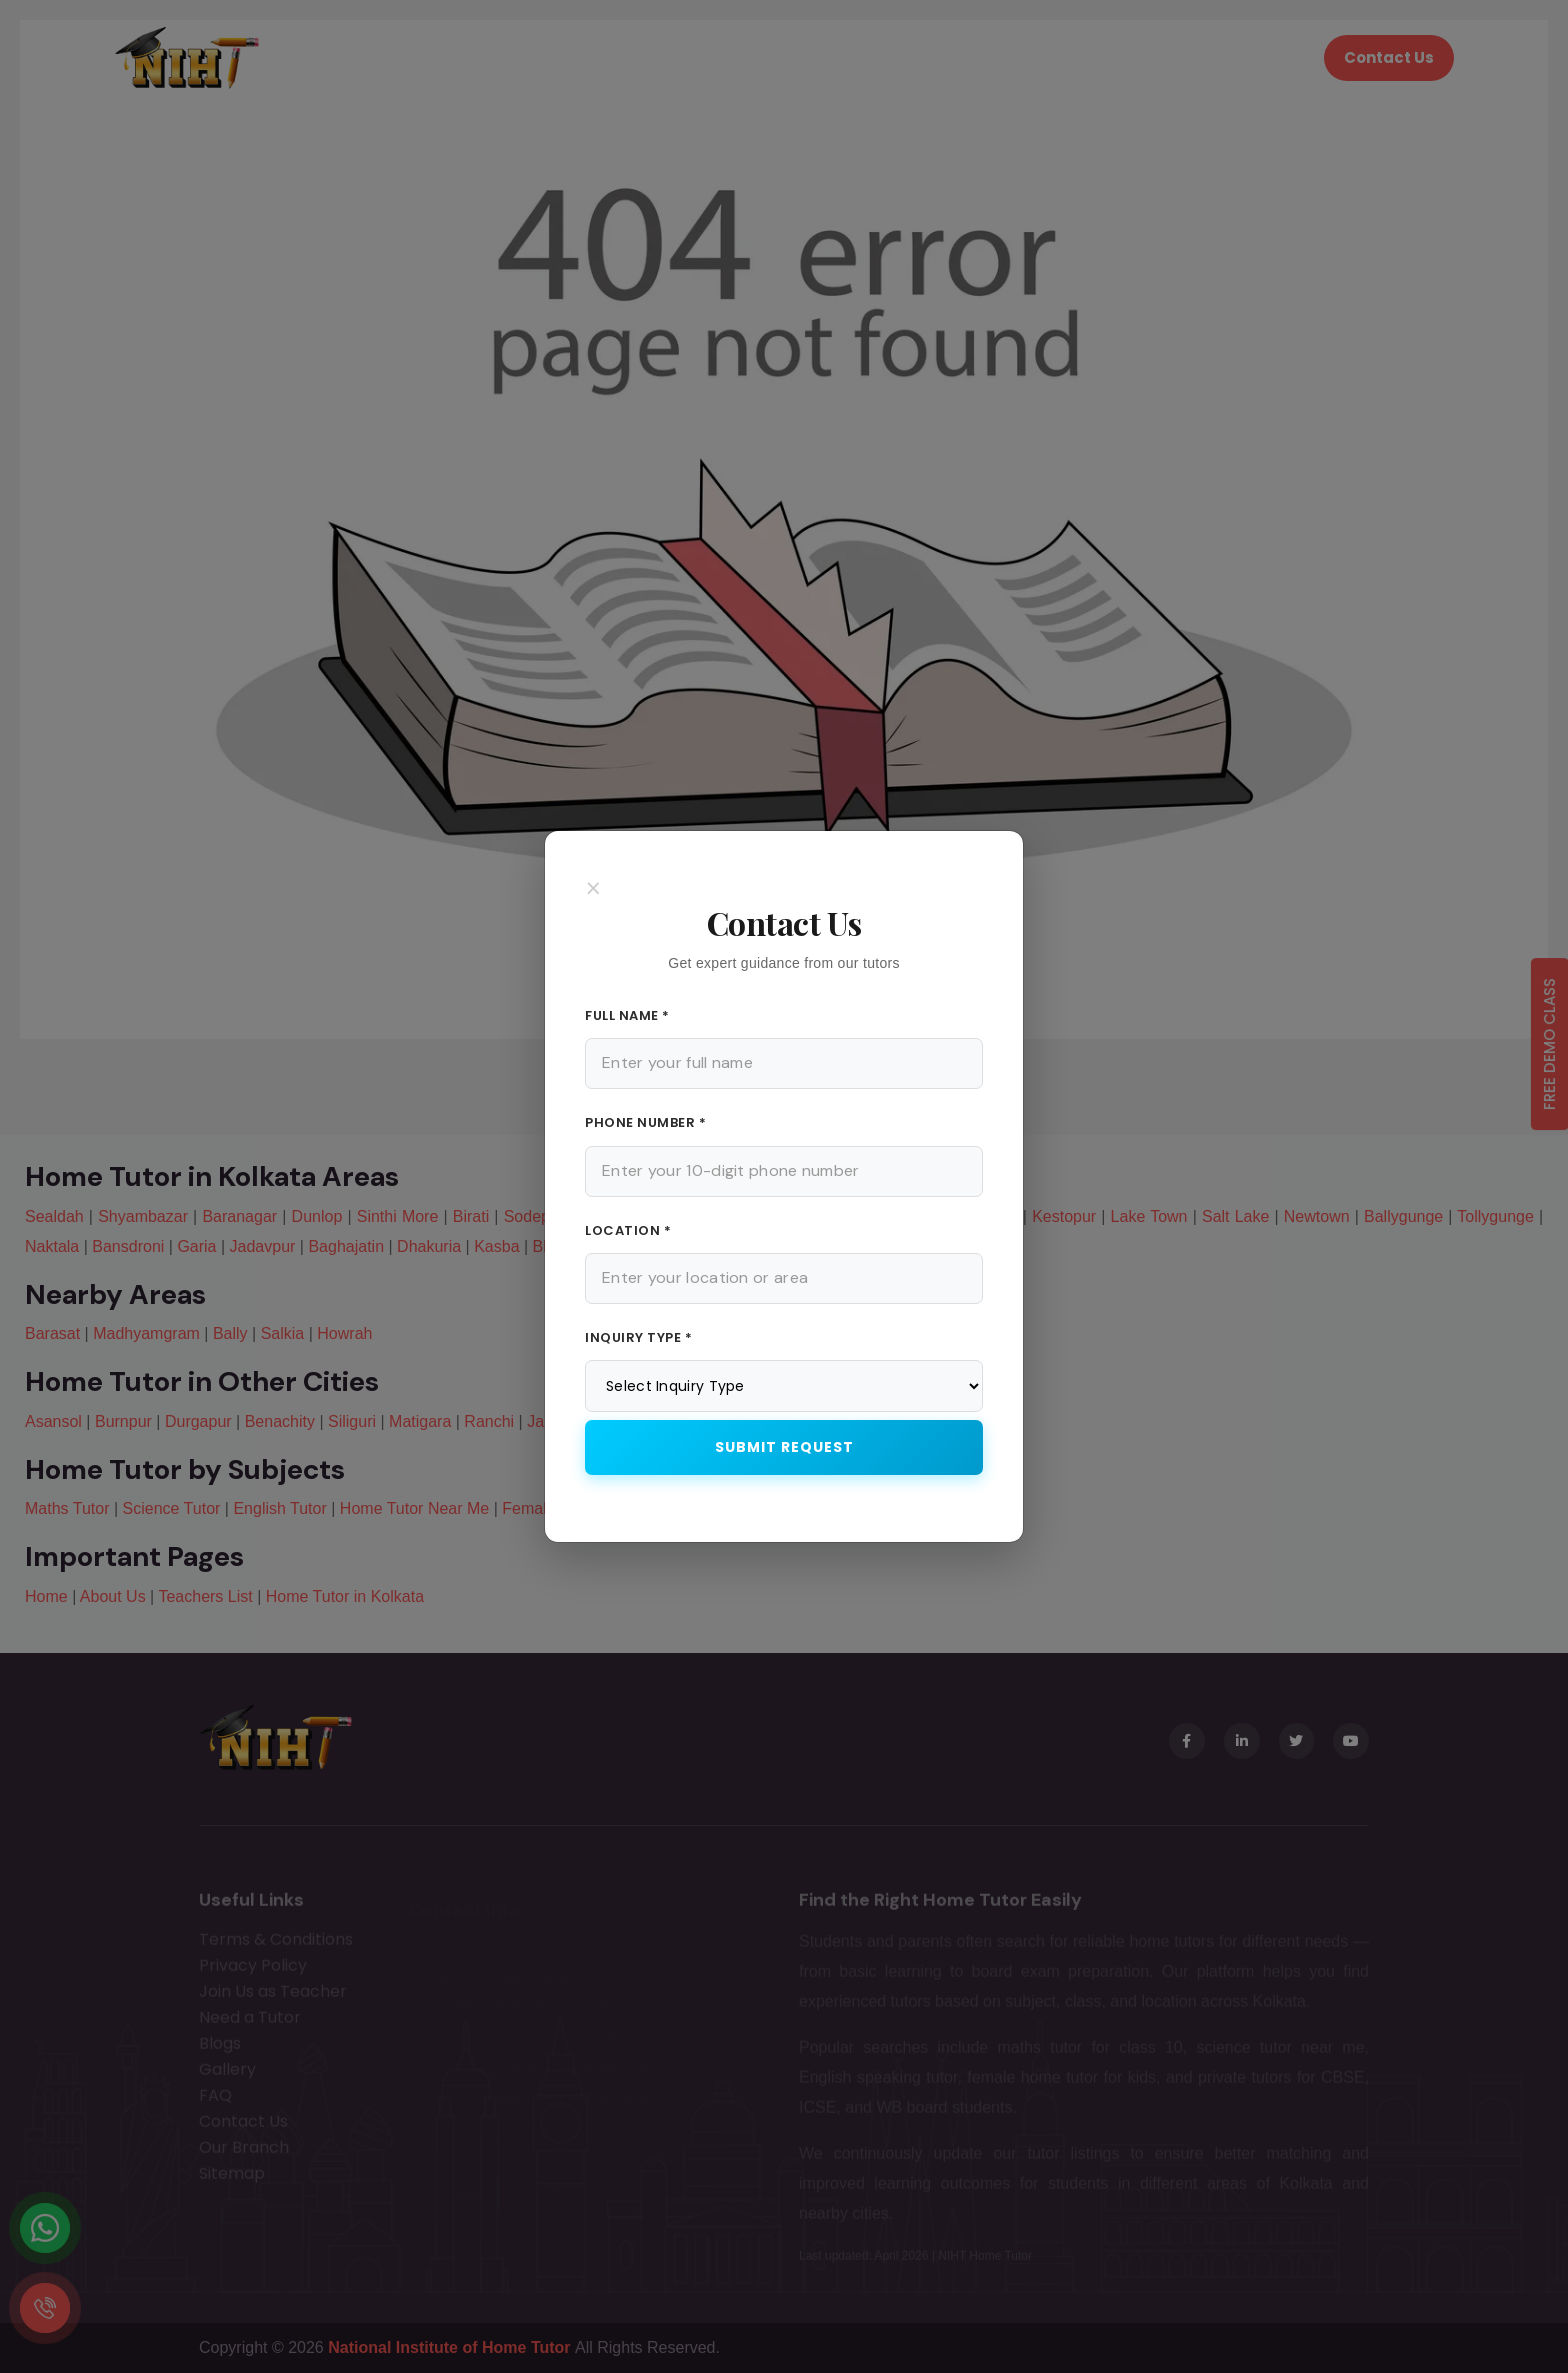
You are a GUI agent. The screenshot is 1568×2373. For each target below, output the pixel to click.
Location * (628, 1230)
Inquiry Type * (638, 1337)
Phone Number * (645, 1122)
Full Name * (627, 1015)
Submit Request (784, 1447)
